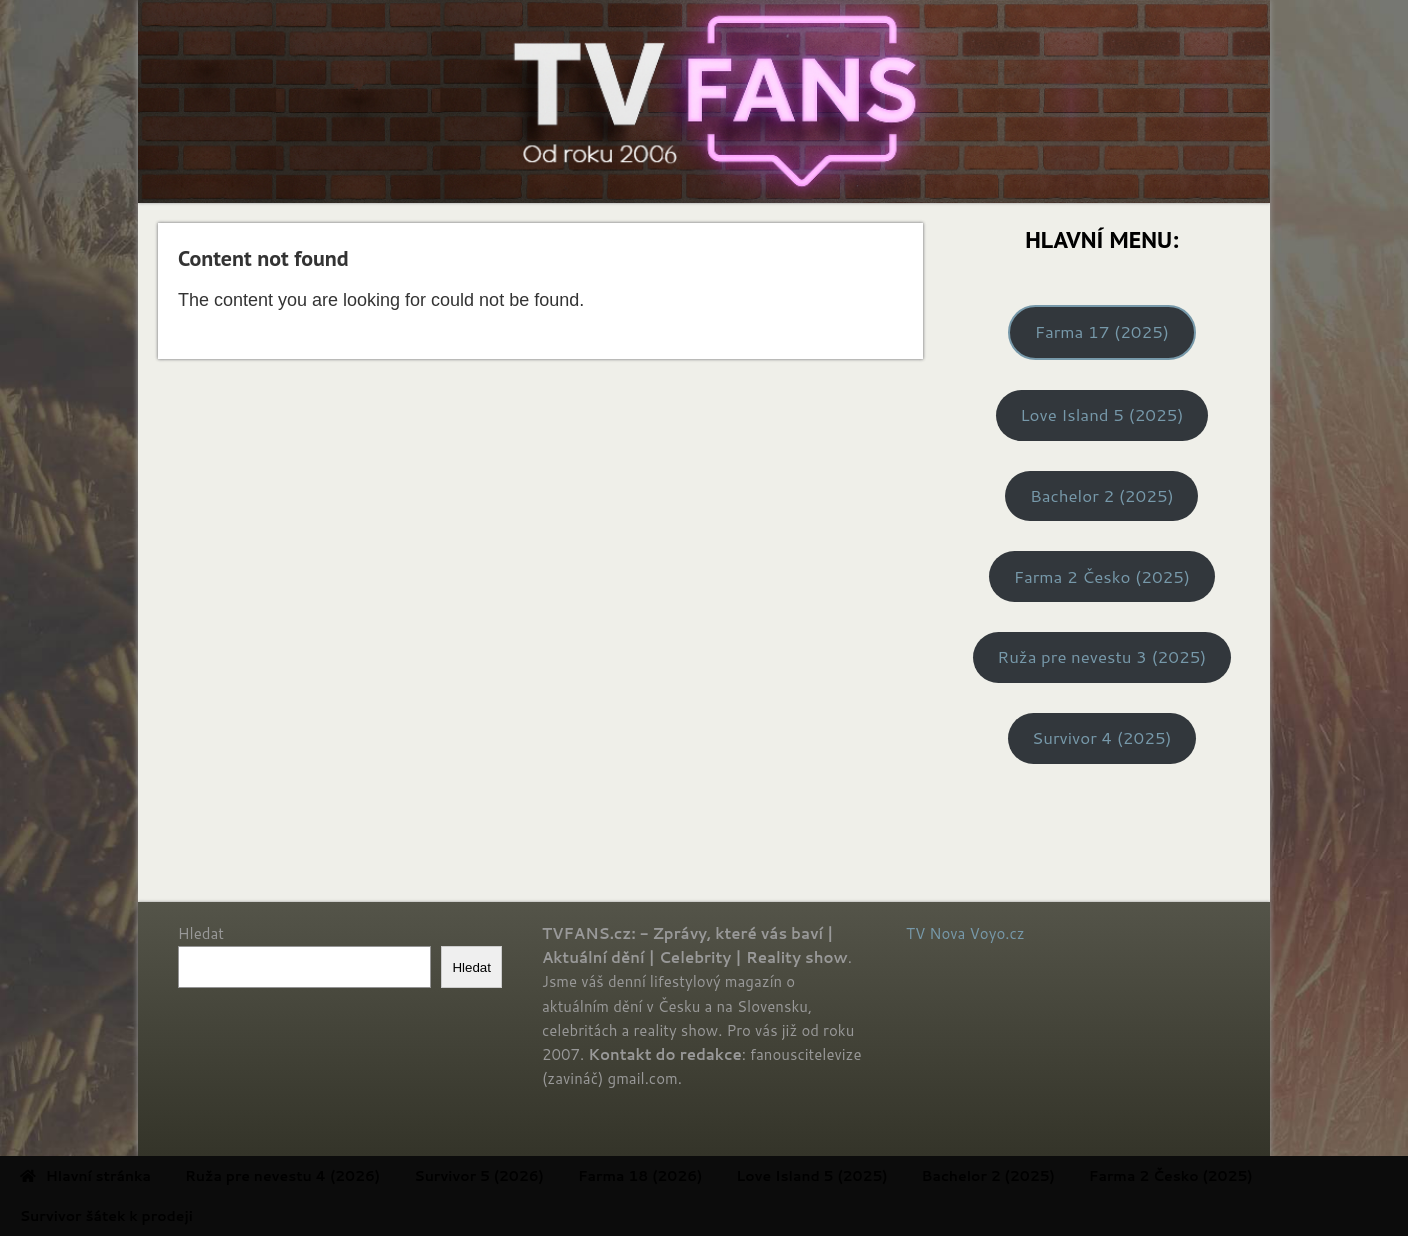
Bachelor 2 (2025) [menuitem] (1055, 1176)
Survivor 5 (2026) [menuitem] (547, 1176)
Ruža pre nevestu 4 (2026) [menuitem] (350, 1176)
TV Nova (935, 933)
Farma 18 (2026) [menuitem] (708, 1176)
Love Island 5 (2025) (1101, 414)
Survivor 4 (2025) (1102, 737)
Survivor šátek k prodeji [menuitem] (173, 1216)
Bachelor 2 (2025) (1102, 495)
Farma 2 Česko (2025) (1102, 576)
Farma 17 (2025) (1102, 331)
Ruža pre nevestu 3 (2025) (1101, 656)
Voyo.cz (997, 933)
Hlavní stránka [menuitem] (152, 1176)
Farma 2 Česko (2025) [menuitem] (1239, 1176)
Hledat (201, 933)
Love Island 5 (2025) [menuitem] (879, 1176)
